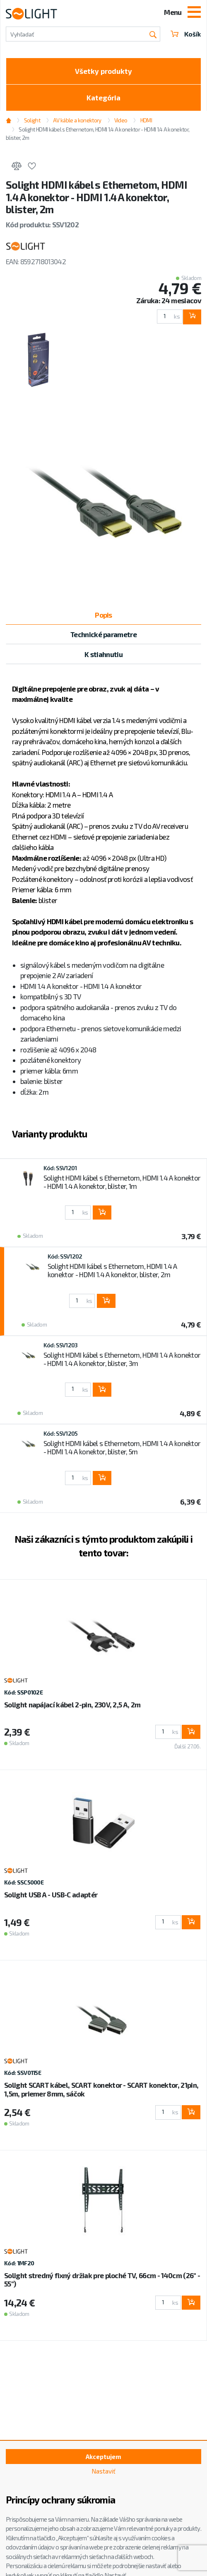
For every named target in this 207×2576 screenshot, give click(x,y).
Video (121, 120)
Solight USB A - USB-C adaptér (50, 1894)
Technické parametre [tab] (103, 634)
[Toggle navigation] (194, 13)
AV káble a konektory (77, 120)
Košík (186, 34)
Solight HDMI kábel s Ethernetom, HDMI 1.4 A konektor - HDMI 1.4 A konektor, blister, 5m (122, 1447)
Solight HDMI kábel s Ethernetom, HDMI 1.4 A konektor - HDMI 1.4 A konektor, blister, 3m (122, 1359)
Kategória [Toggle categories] (103, 97)
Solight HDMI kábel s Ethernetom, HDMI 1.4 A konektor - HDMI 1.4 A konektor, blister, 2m (97, 133)
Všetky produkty (103, 71)
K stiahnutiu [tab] (103, 654)
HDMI (146, 120)
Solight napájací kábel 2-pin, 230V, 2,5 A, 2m (72, 1704)
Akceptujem (103, 2456)
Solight (32, 120)
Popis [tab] (103, 615)
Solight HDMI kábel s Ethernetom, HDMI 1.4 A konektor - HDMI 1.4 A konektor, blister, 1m (122, 1182)
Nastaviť (103, 2471)
